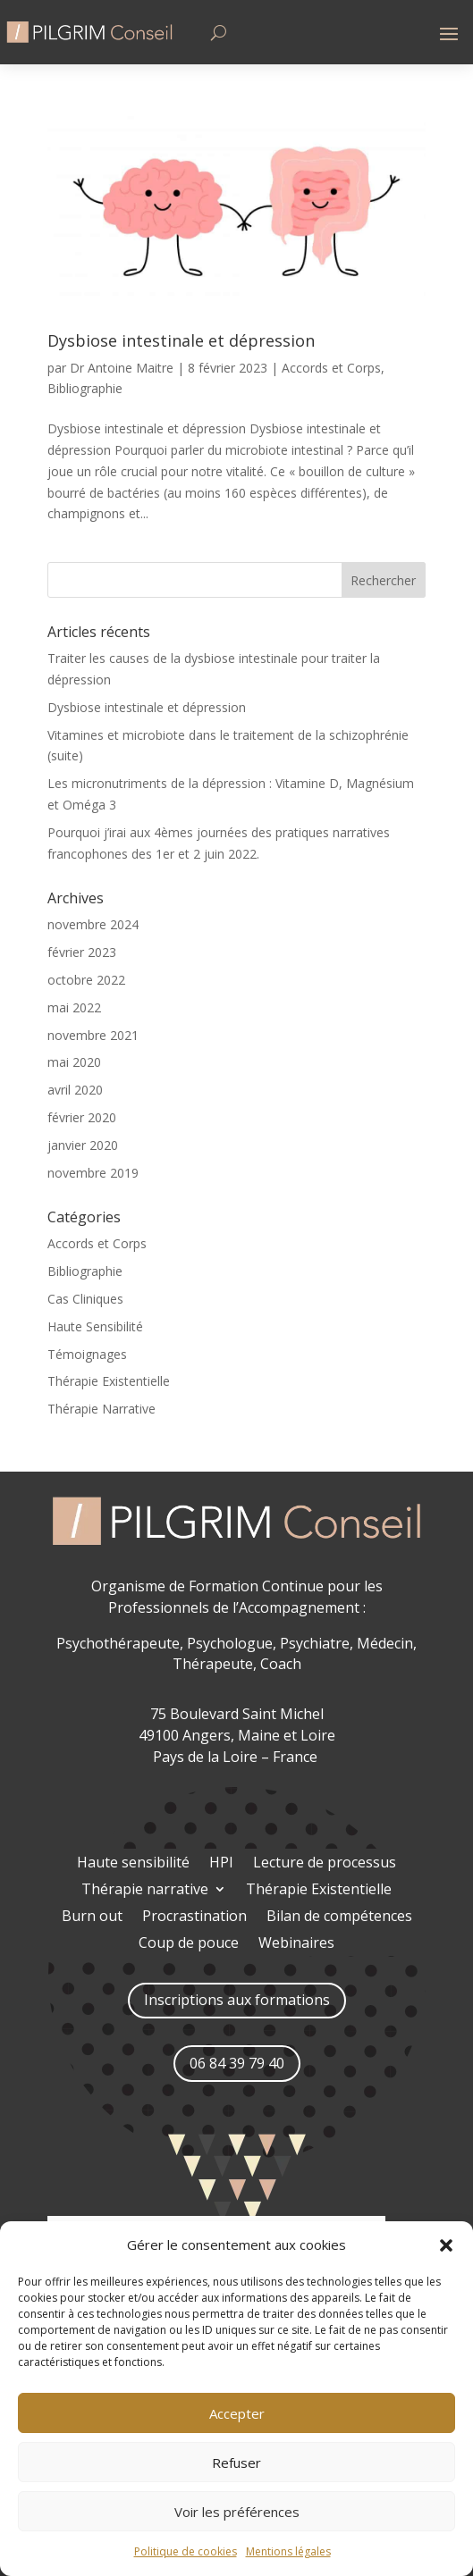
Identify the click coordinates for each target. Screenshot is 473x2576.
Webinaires (296, 1944)
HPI (221, 1864)
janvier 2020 (82, 1145)
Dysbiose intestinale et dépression (181, 340)
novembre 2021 (93, 1035)
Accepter (237, 2413)
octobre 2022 (86, 979)
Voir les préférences (237, 2512)
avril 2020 (75, 1089)
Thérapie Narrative (101, 1408)
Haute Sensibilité (95, 1326)
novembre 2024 (93, 924)
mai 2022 (74, 1007)
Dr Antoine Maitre (121, 367)
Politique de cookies (185, 2551)
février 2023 (81, 952)
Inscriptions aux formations (237, 2000)
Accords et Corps (331, 367)
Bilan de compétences (339, 1917)
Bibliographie (84, 388)
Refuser (236, 2462)
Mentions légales (288, 2551)
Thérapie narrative (144, 1891)
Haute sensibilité (133, 1864)
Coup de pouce (189, 1944)
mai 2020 (74, 1061)
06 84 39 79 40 (237, 2063)
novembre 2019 (93, 1172)
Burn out (92, 1917)
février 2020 (81, 1117)
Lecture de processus (324, 1864)
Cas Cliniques (85, 1298)
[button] (446, 2245)
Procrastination (194, 1917)
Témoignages (87, 1354)
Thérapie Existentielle (108, 1380)
